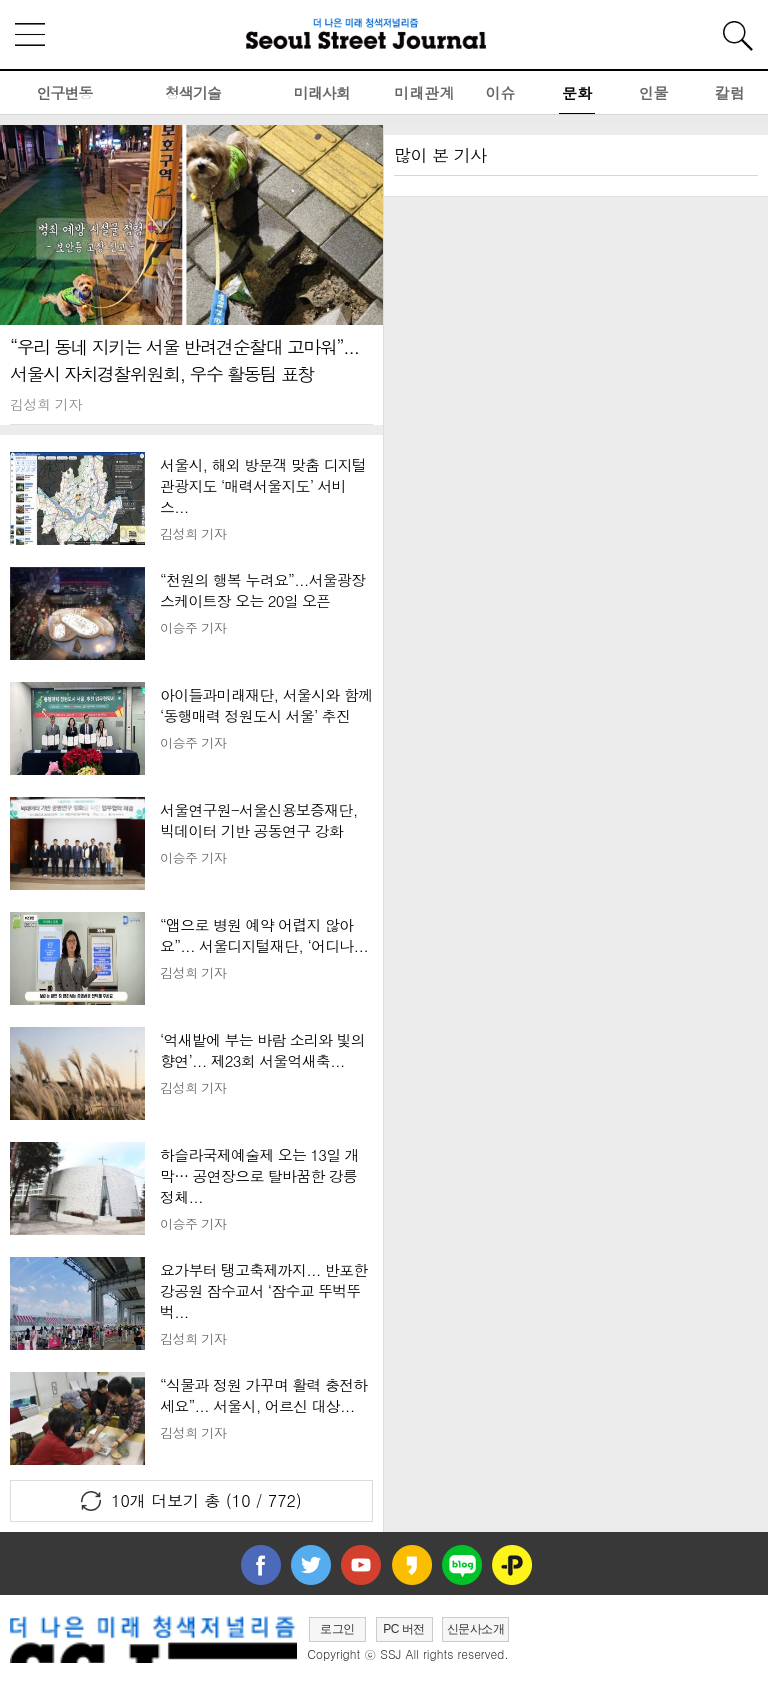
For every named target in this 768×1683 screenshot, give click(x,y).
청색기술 (193, 92)
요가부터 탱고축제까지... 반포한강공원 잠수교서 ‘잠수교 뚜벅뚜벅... (264, 1290)
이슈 (501, 92)
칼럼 (730, 92)
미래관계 (424, 92)
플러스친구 (512, 1565)
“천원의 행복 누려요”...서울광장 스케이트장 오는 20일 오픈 (262, 590)
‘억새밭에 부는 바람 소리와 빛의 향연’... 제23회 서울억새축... (262, 1050)
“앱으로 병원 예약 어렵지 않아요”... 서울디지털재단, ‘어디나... (264, 935)
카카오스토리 (412, 1565)
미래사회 (322, 92)
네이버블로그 (462, 1565)
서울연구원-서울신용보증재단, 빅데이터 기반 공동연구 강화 (258, 820)
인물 (653, 92)
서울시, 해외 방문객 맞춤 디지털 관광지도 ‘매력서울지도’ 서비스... (263, 485)
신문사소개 (476, 1629)
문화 (577, 92)
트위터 (311, 1565)
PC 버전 (404, 1629)
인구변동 (64, 92)
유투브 (361, 1565)
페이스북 (261, 1565)
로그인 (337, 1629)
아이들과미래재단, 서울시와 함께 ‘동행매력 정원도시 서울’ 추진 (266, 705)
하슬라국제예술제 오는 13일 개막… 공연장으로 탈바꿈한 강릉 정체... (259, 1175)
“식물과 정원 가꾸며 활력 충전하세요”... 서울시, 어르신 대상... (264, 1395)
